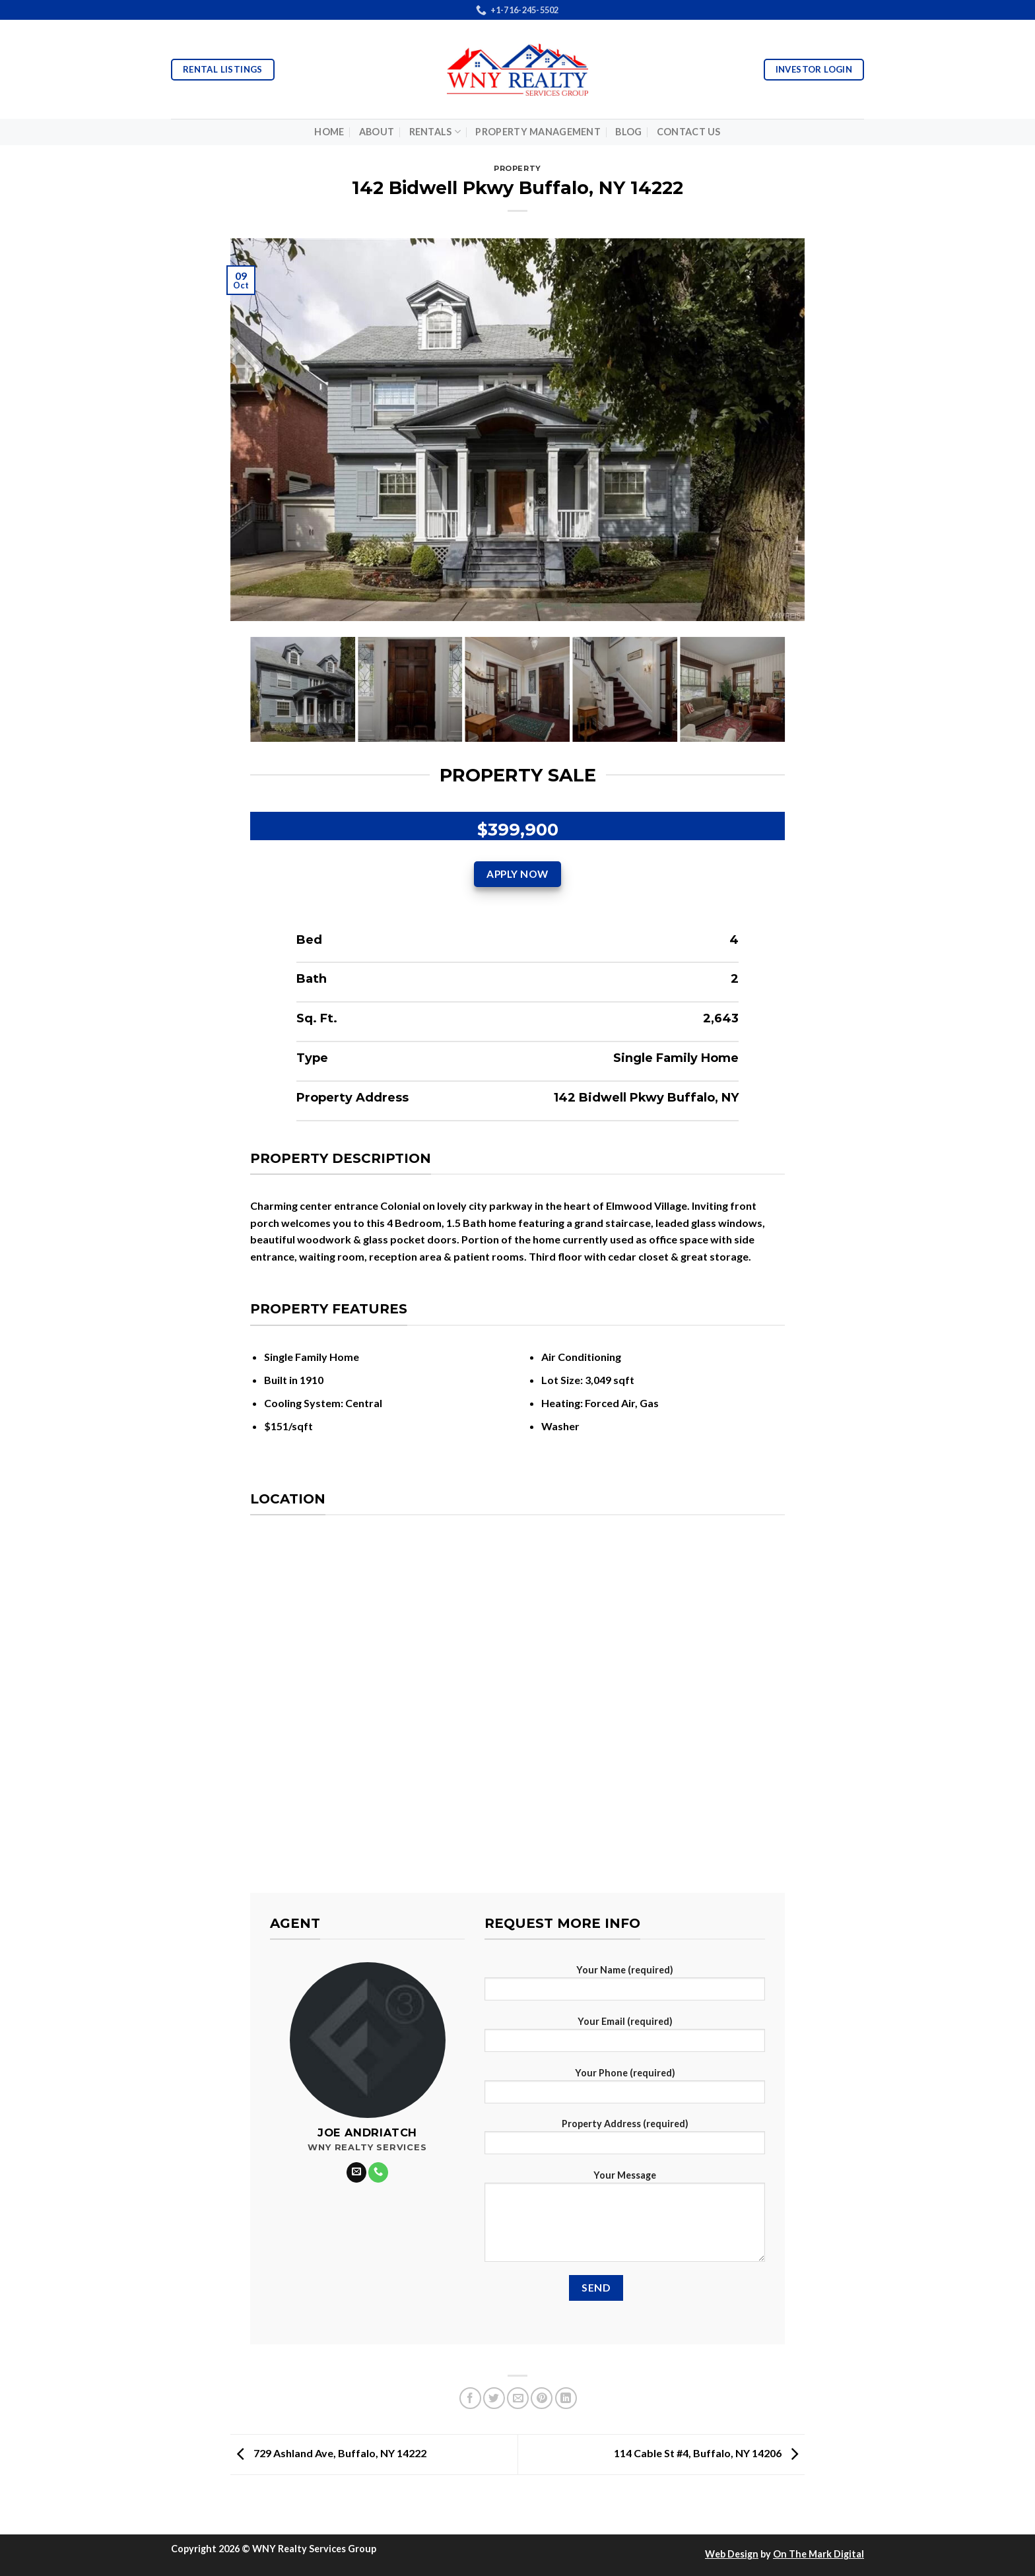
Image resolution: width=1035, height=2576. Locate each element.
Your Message (624, 2220)
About (376, 131)
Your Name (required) (624, 1987)
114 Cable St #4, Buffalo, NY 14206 (709, 2453)
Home (329, 131)
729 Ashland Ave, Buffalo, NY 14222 (328, 2453)
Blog (628, 131)
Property (517, 168)
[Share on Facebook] (470, 2398)
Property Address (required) (624, 2140)
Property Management (537, 131)
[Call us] (378, 2172)
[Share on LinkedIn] (566, 2398)
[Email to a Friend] (518, 2398)
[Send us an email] (356, 2172)
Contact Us (689, 131)
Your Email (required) (624, 2038)
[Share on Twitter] (494, 2398)
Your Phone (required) (624, 2090)
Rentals (435, 131)
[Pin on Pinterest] (541, 2398)
